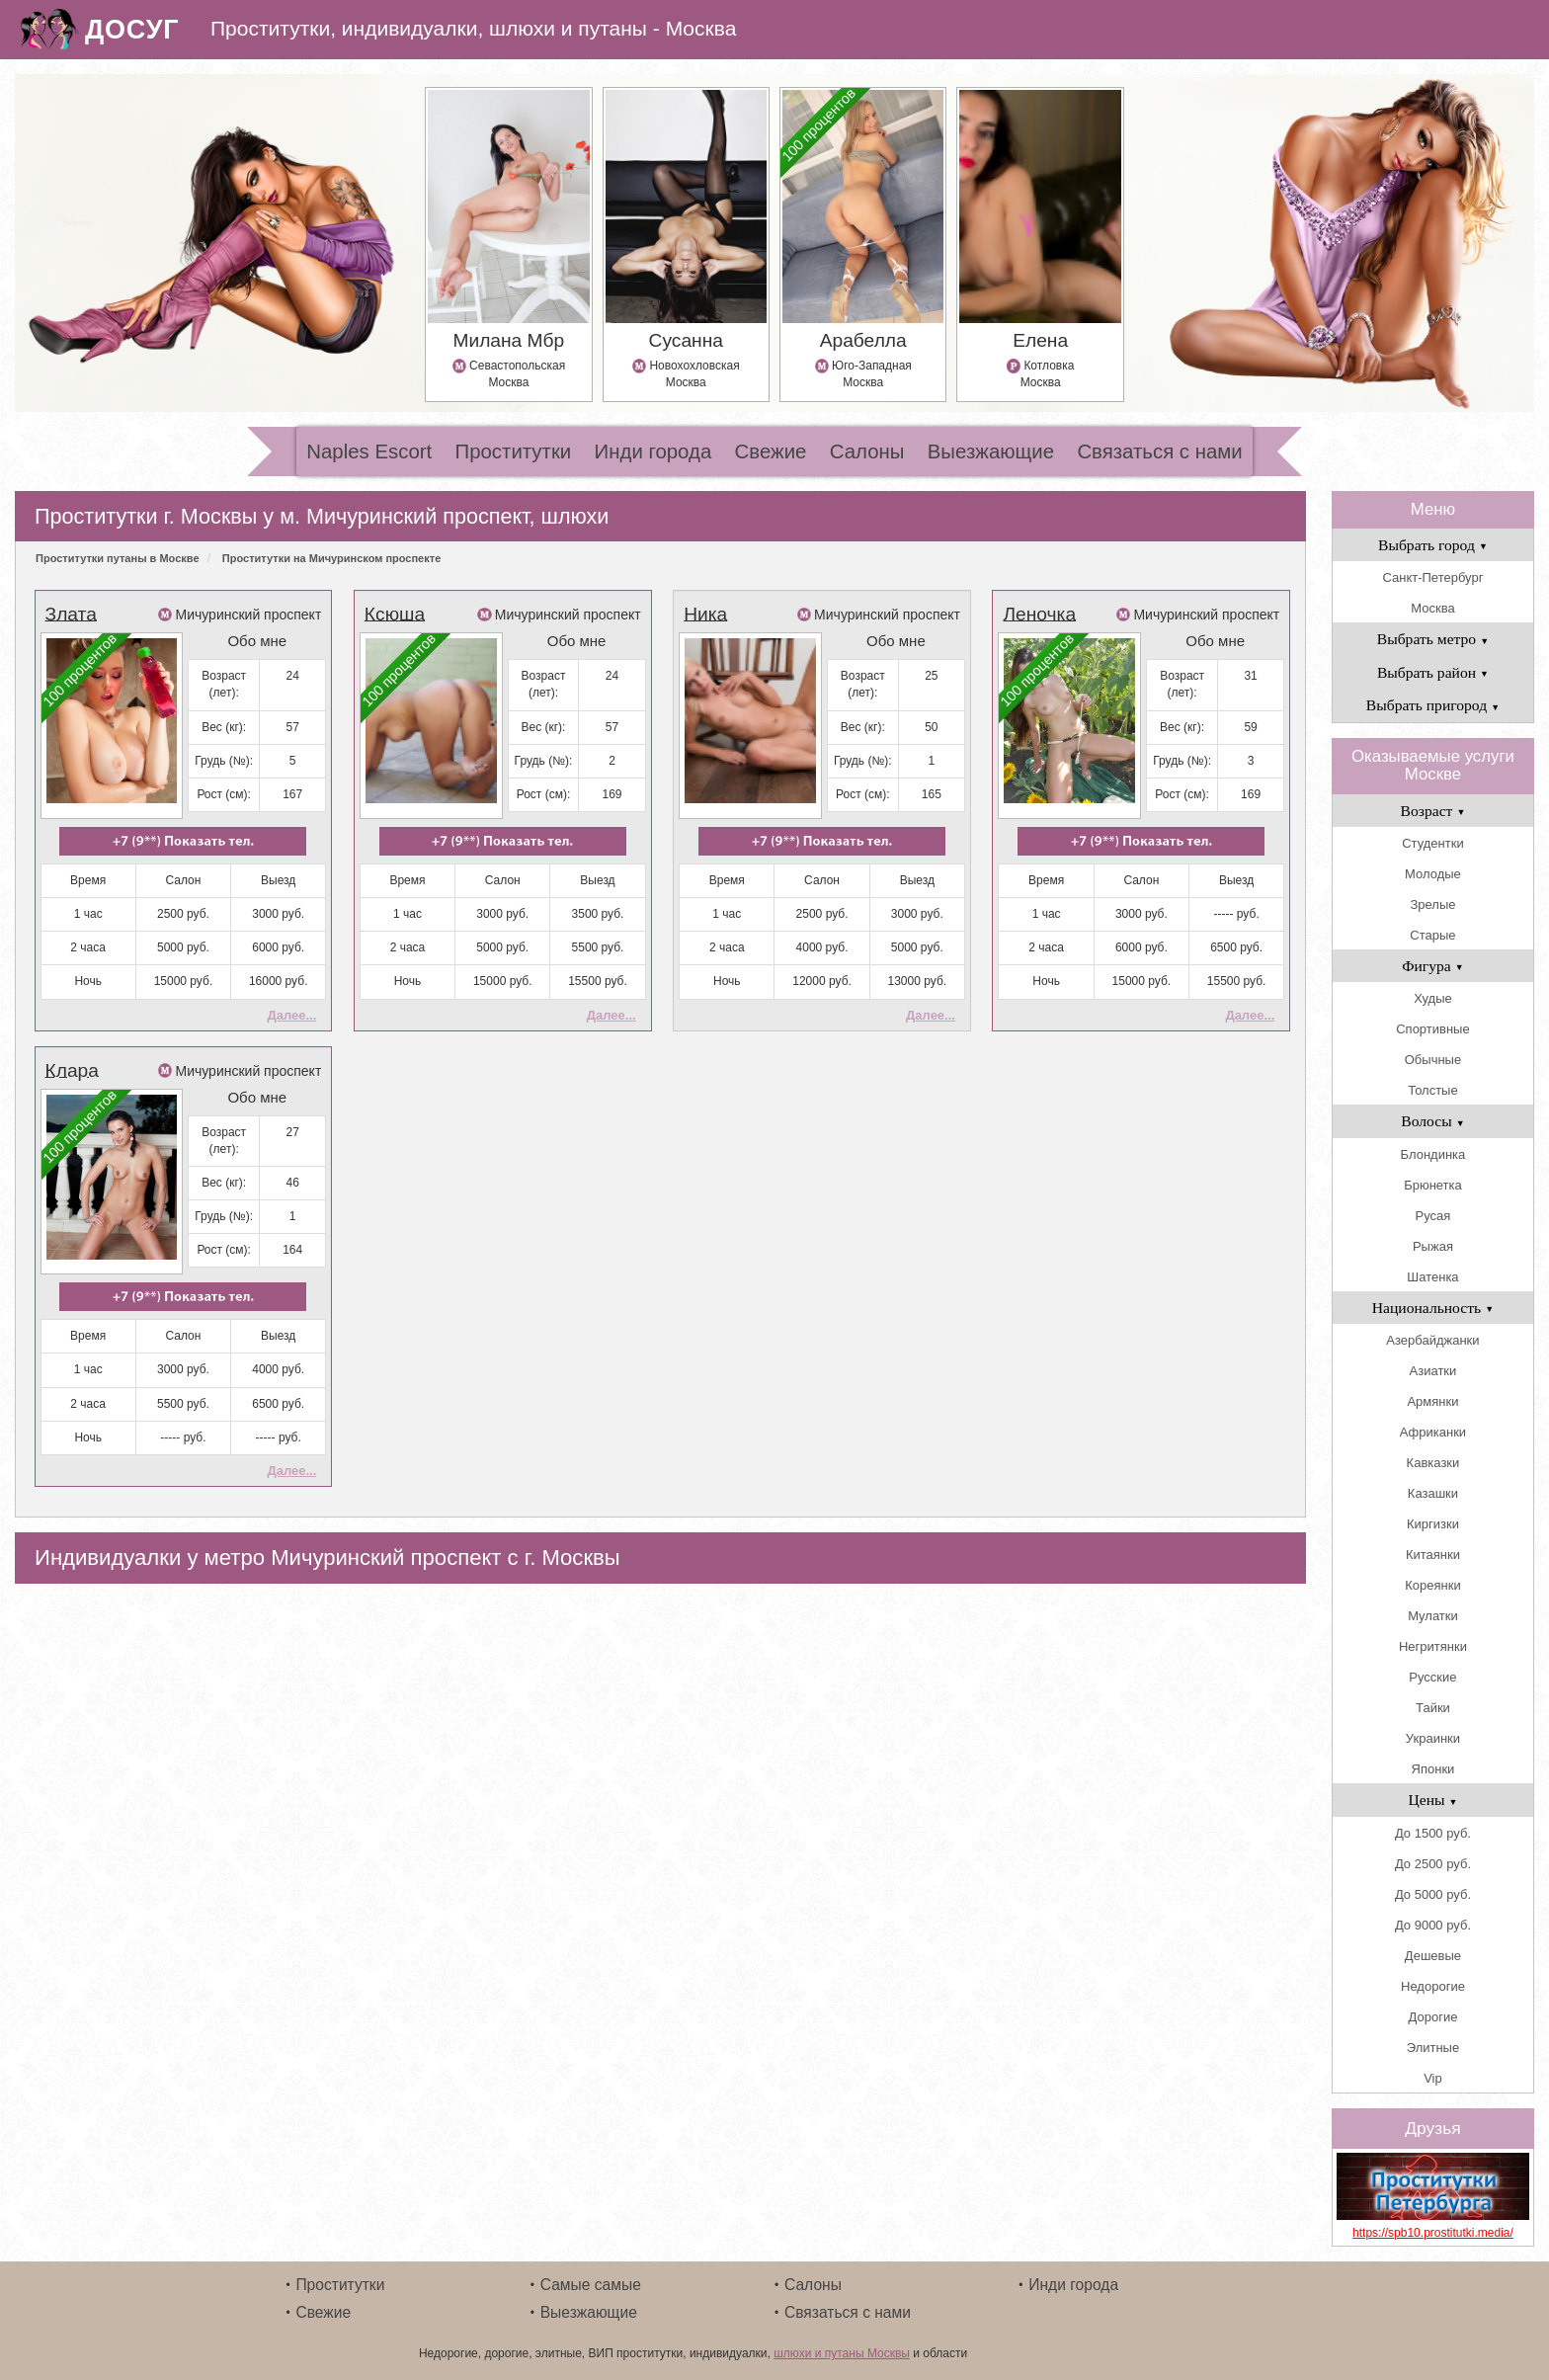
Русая (1433, 1215)
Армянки (1432, 1401)
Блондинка (1433, 1154)
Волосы (1432, 1120)
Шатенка (1432, 1277)
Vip (1433, 2078)
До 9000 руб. (1433, 1925)
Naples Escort (369, 451)
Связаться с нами (1159, 451)
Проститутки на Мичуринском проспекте (331, 558)
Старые (1432, 935)
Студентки (1432, 843)
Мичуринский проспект (248, 614)
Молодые (1433, 873)
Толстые (1432, 1090)
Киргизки (1433, 1524)
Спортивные (1432, 1029)
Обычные (1433, 1059)
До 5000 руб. (1433, 1894)
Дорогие (1433, 2017)
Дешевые (1433, 1955)
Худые (1433, 998)
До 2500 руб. (1433, 1863)
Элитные (1433, 2047)
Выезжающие (991, 451)
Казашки (1433, 1493)
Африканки (1433, 1432)
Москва (1432, 608)
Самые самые (590, 2284)
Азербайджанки (1432, 1340)
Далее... (291, 1015)
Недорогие (1433, 1986)
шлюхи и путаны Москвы (842, 2353)
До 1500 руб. (1433, 1833)
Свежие (771, 451)
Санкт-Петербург (1432, 577)
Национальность (1433, 1307)
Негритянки (1433, 1646)
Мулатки (1433, 1615)
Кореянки (1432, 1585)
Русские (1432, 1677)
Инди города (653, 451)
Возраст (1433, 810)
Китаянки (1433, 1554)
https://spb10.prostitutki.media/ (1432, 2233)
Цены (1432, 1799)
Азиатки (1433, 1370)
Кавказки (1433, 1462)
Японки (1433, 1769)
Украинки (1433, 1738)
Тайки (1433, 1707)
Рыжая (1433, 1246)
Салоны (867, 451)
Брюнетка (1433, 1185)
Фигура (1433, 965)
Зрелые (1432, 904)
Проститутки (513, 451)
